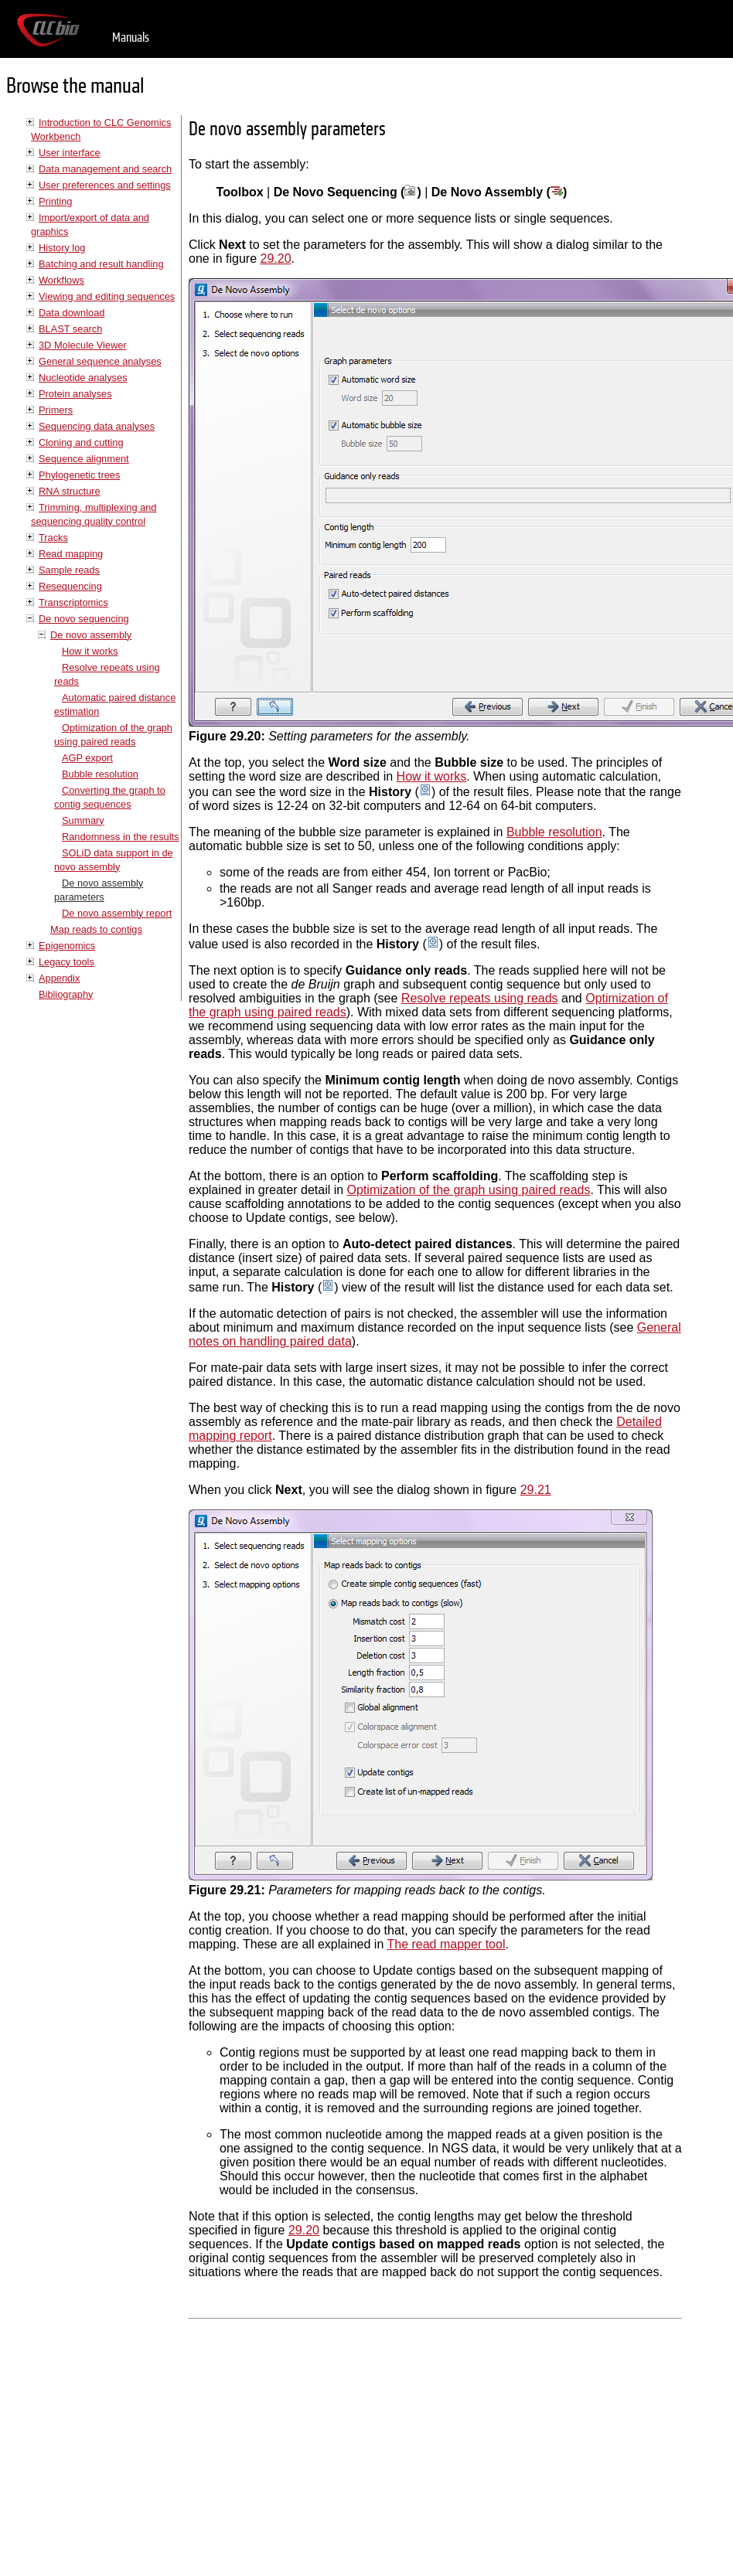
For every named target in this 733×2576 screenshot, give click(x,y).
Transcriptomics (73, 602)
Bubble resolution (100, 774)
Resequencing (70, 586)
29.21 (535, 1489)
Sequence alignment (84, 458)
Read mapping (71, 554)
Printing (55, 201)
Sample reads (69, 570)
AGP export (87, 758)
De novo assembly (90, 635)
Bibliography (66, 994)
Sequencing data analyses (97, 426)
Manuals (130, 37)
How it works (90, 651)
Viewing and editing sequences (107, 296)
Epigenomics (67, 945)
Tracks (53, 537)
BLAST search (70, 329)
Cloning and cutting (81, 442)
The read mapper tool (446, 1944)
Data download (71, 312)
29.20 (276, 258)
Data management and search (105, 169)
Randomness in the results (120, 836)
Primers (56, 410)
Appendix (59, 978)
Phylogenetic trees (79, 475)
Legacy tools (66, 962)
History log (62, 248)
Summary (83, 820)
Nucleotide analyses (83, 377)
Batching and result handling (101, 264)
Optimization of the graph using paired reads (469, 1189)
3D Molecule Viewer (83, 345)
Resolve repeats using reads (479, 998)
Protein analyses (75, 394)
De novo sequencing (84, 618)
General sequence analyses (100, 361)
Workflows (61, 280)
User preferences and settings (105, 185)
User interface (70, 152)
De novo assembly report (117, 913)
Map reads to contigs (96, 929)
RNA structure (70, 491)
